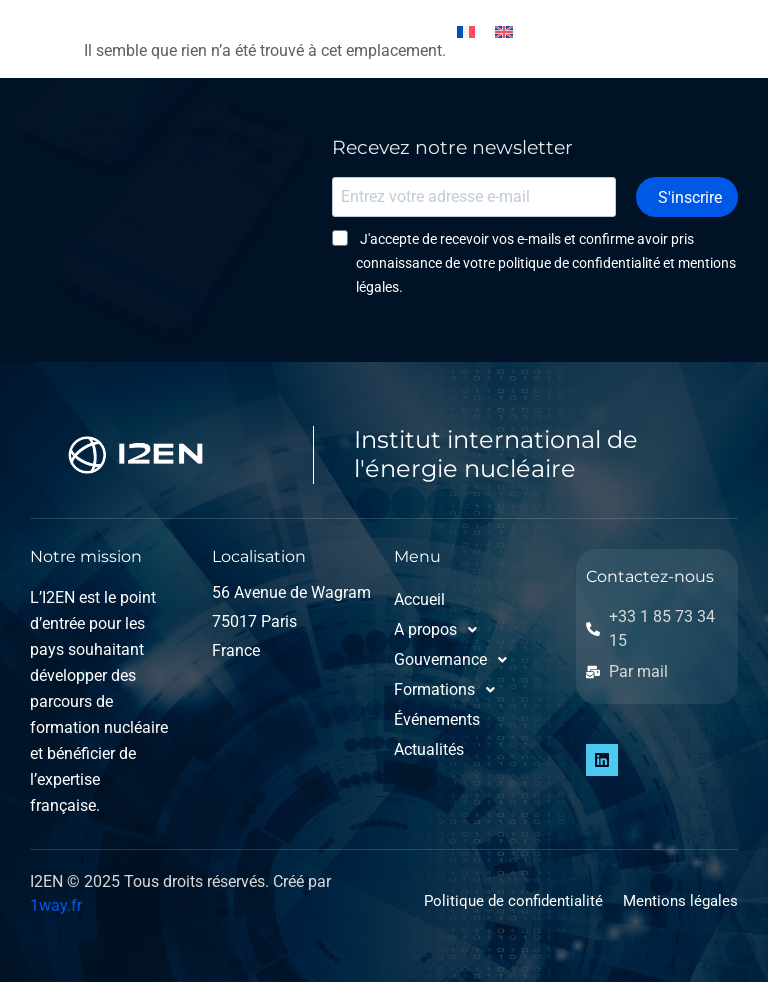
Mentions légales (680, 901)
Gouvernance (449, 660)
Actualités (429, 749)
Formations (449, 690)
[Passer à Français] (466, 31)
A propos (441, 630)
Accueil (419, 599)
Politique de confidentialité (513, 901)
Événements (437, 719)
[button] (449, 630)
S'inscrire (698, 196)
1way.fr (56, 905)
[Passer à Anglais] (504, 31)
